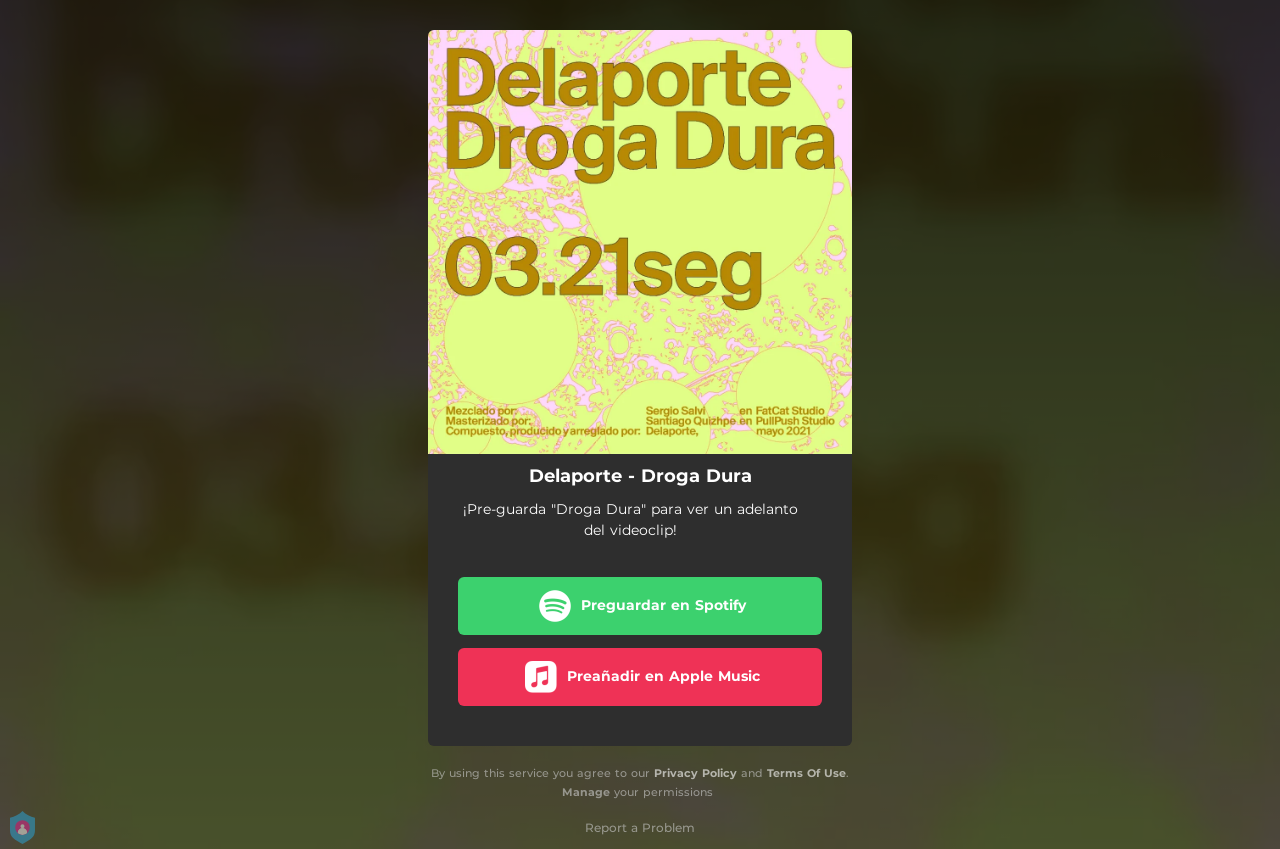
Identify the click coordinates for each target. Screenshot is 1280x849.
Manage (586, 792)
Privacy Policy (695, 773)
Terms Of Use (806, 773)
